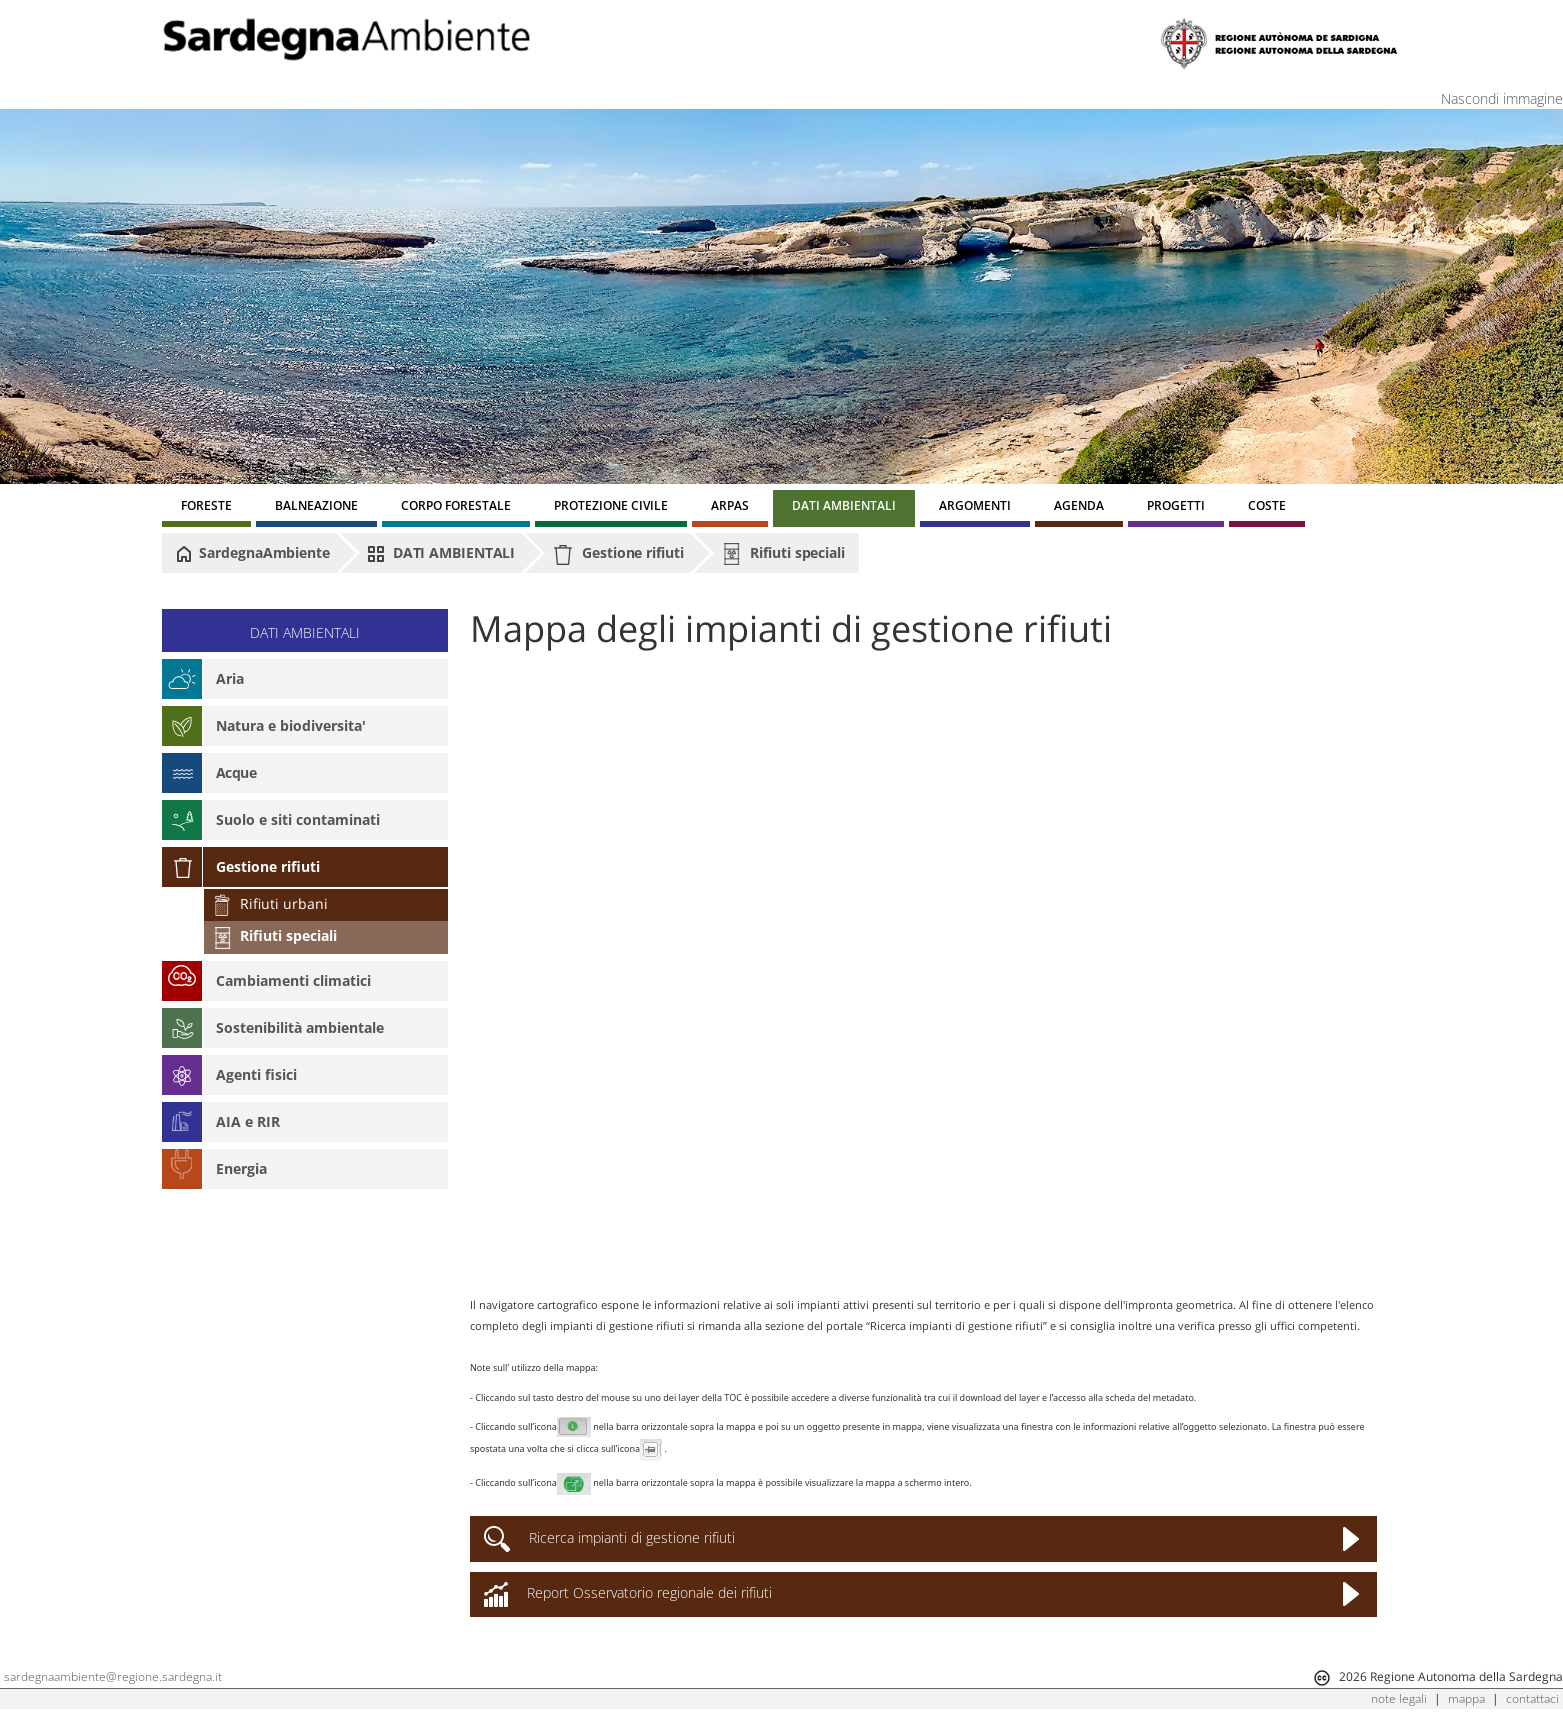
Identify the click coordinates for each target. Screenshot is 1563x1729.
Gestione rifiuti (617, 554)
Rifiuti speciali (783, 554)
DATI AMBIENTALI (441, 553)
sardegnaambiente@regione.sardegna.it (113, 1676)
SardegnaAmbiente (253, 553)
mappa (1466, 1698)
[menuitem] (206, 508)
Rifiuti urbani (270, 903)
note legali (1399, 1698)
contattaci (1532, 1698)
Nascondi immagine (1502, 98)
